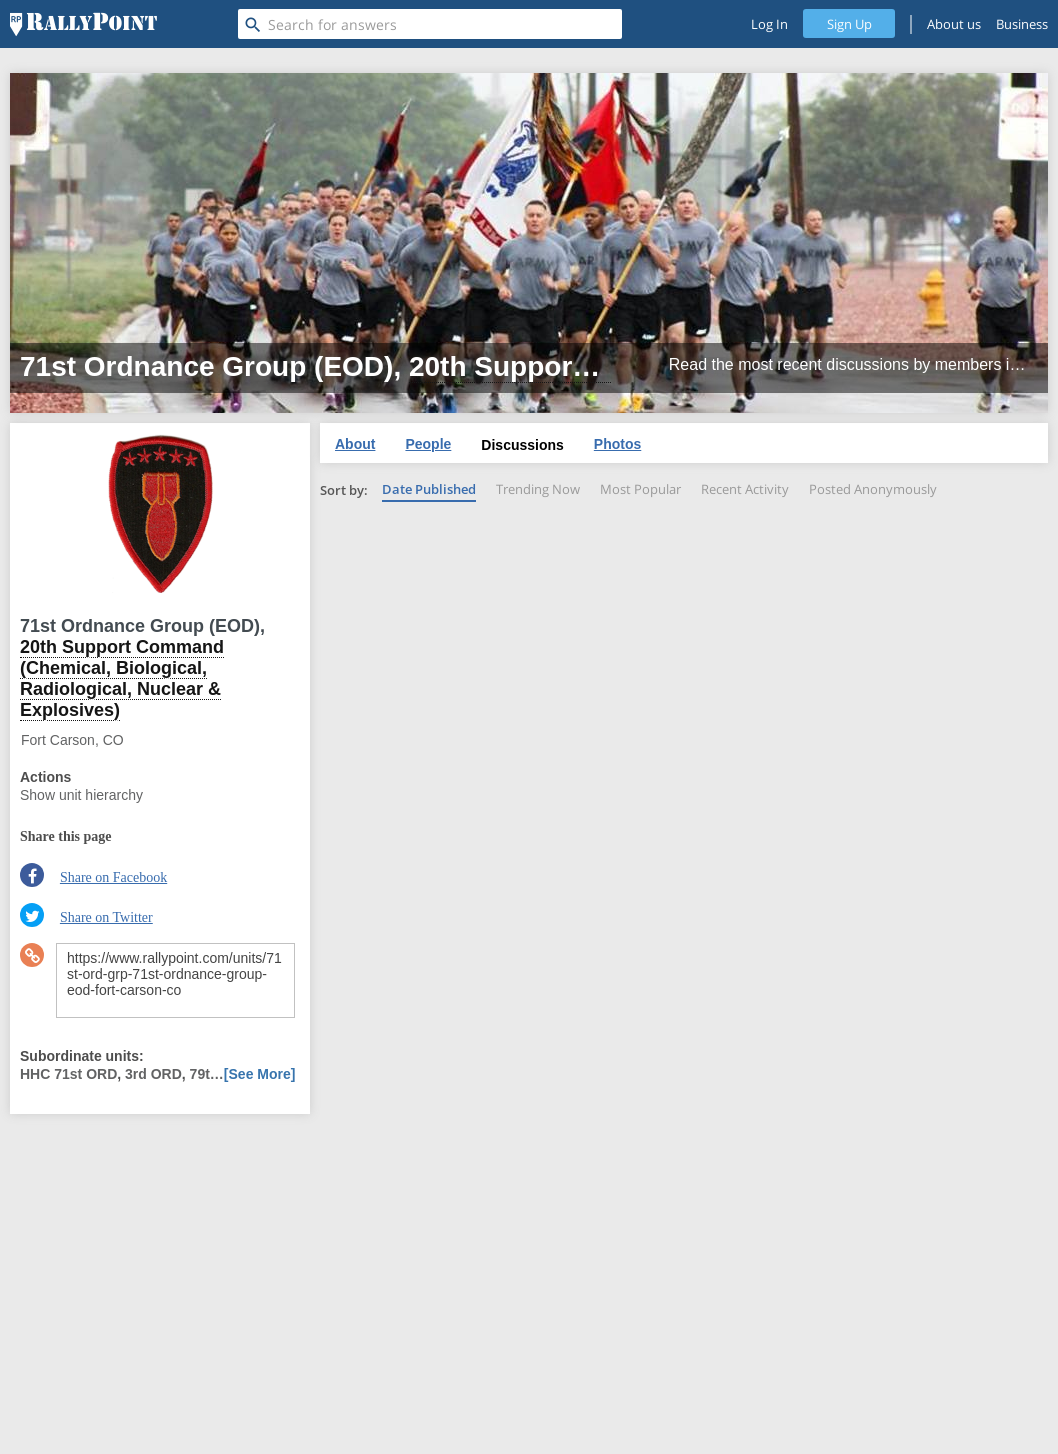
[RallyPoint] (83, 24)
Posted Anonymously (873, 489)
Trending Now (538, 489)
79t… (207, 1074)
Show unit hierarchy (81, 795)
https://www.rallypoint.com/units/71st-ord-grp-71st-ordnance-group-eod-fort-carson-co (175, 980)
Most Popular (640, 489)
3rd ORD (153, 1074)
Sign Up (849, 24)
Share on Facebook (113, 877)
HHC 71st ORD (68, 1074)
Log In (769, 24)
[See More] (260, 1074)
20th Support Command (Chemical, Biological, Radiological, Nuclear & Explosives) (122, 678)
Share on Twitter (106, 917)
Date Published (429, 489)
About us (954, 24)
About (355, 444)
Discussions (522, 445)
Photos (617, 444)
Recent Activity (745, 489)
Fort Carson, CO (72, 740)
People (428, 444)
